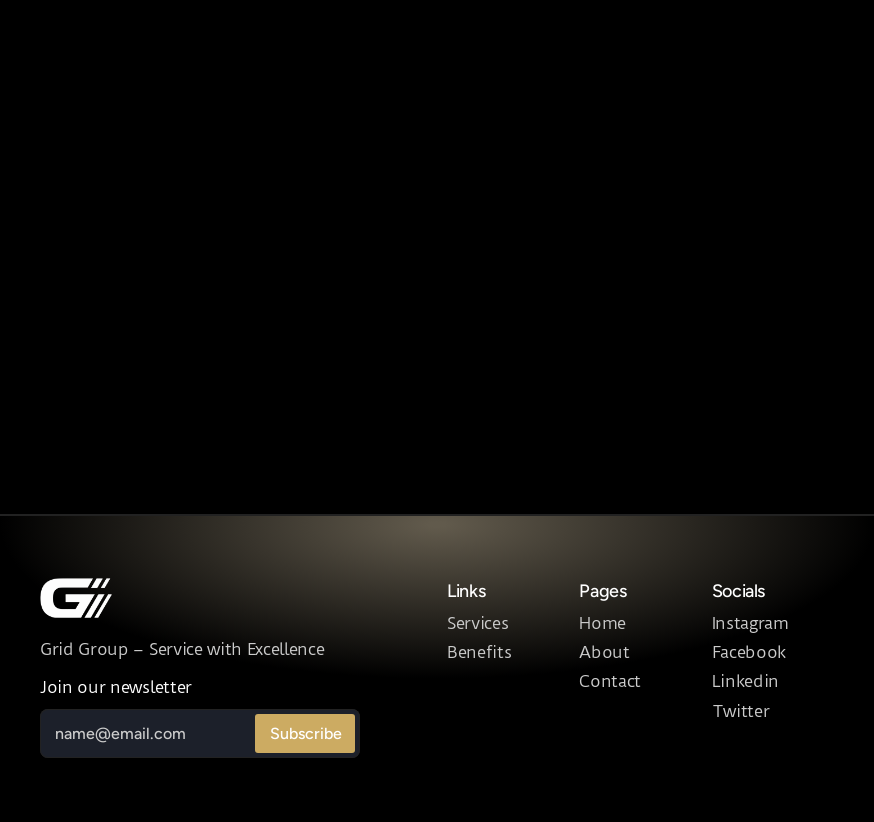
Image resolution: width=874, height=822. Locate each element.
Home (602, 623)
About (604, 652)
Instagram (750, 623)
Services (477, 623)
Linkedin (745, 681)
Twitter (741, 711)
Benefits (479, 652)
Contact (610, 681)
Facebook (749, 652)
